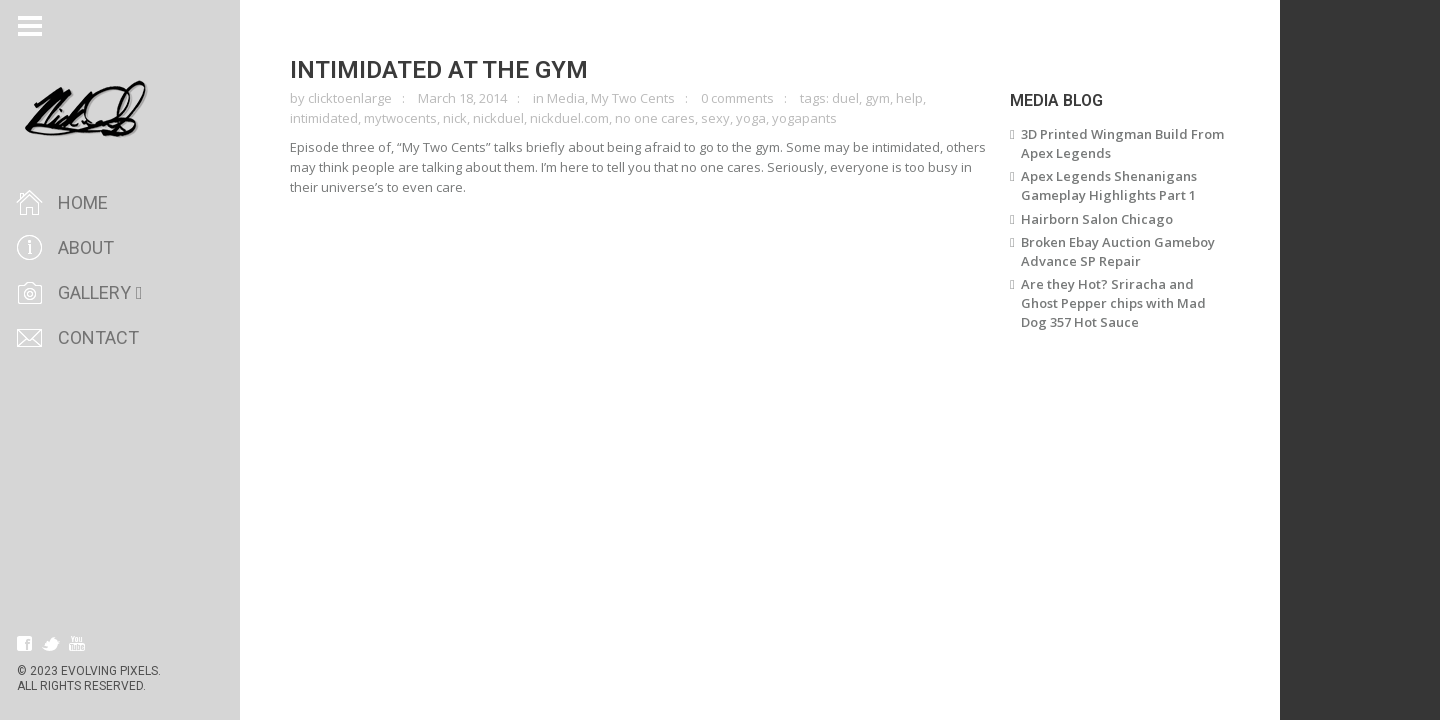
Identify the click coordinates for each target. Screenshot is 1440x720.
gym (877, 98)
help (909, 98)
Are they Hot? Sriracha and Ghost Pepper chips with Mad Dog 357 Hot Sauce (1113, 303)
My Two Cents (633, 98)
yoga (751, 118)
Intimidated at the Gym (439, 70)
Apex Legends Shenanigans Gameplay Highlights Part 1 (1109, 185)
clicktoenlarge (350, 98)
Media (566, 98)
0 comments (737, 98)
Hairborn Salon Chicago (1097, 219)
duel (845, 98)
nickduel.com (569, 118)
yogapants (804, 118)
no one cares (655, 118)
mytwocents (400, 118)
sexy (715, 118)
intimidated (324, 118)
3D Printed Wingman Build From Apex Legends (1122, 143)
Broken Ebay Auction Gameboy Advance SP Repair (1118, 251)
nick (455, 118)
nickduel (498, 118)
